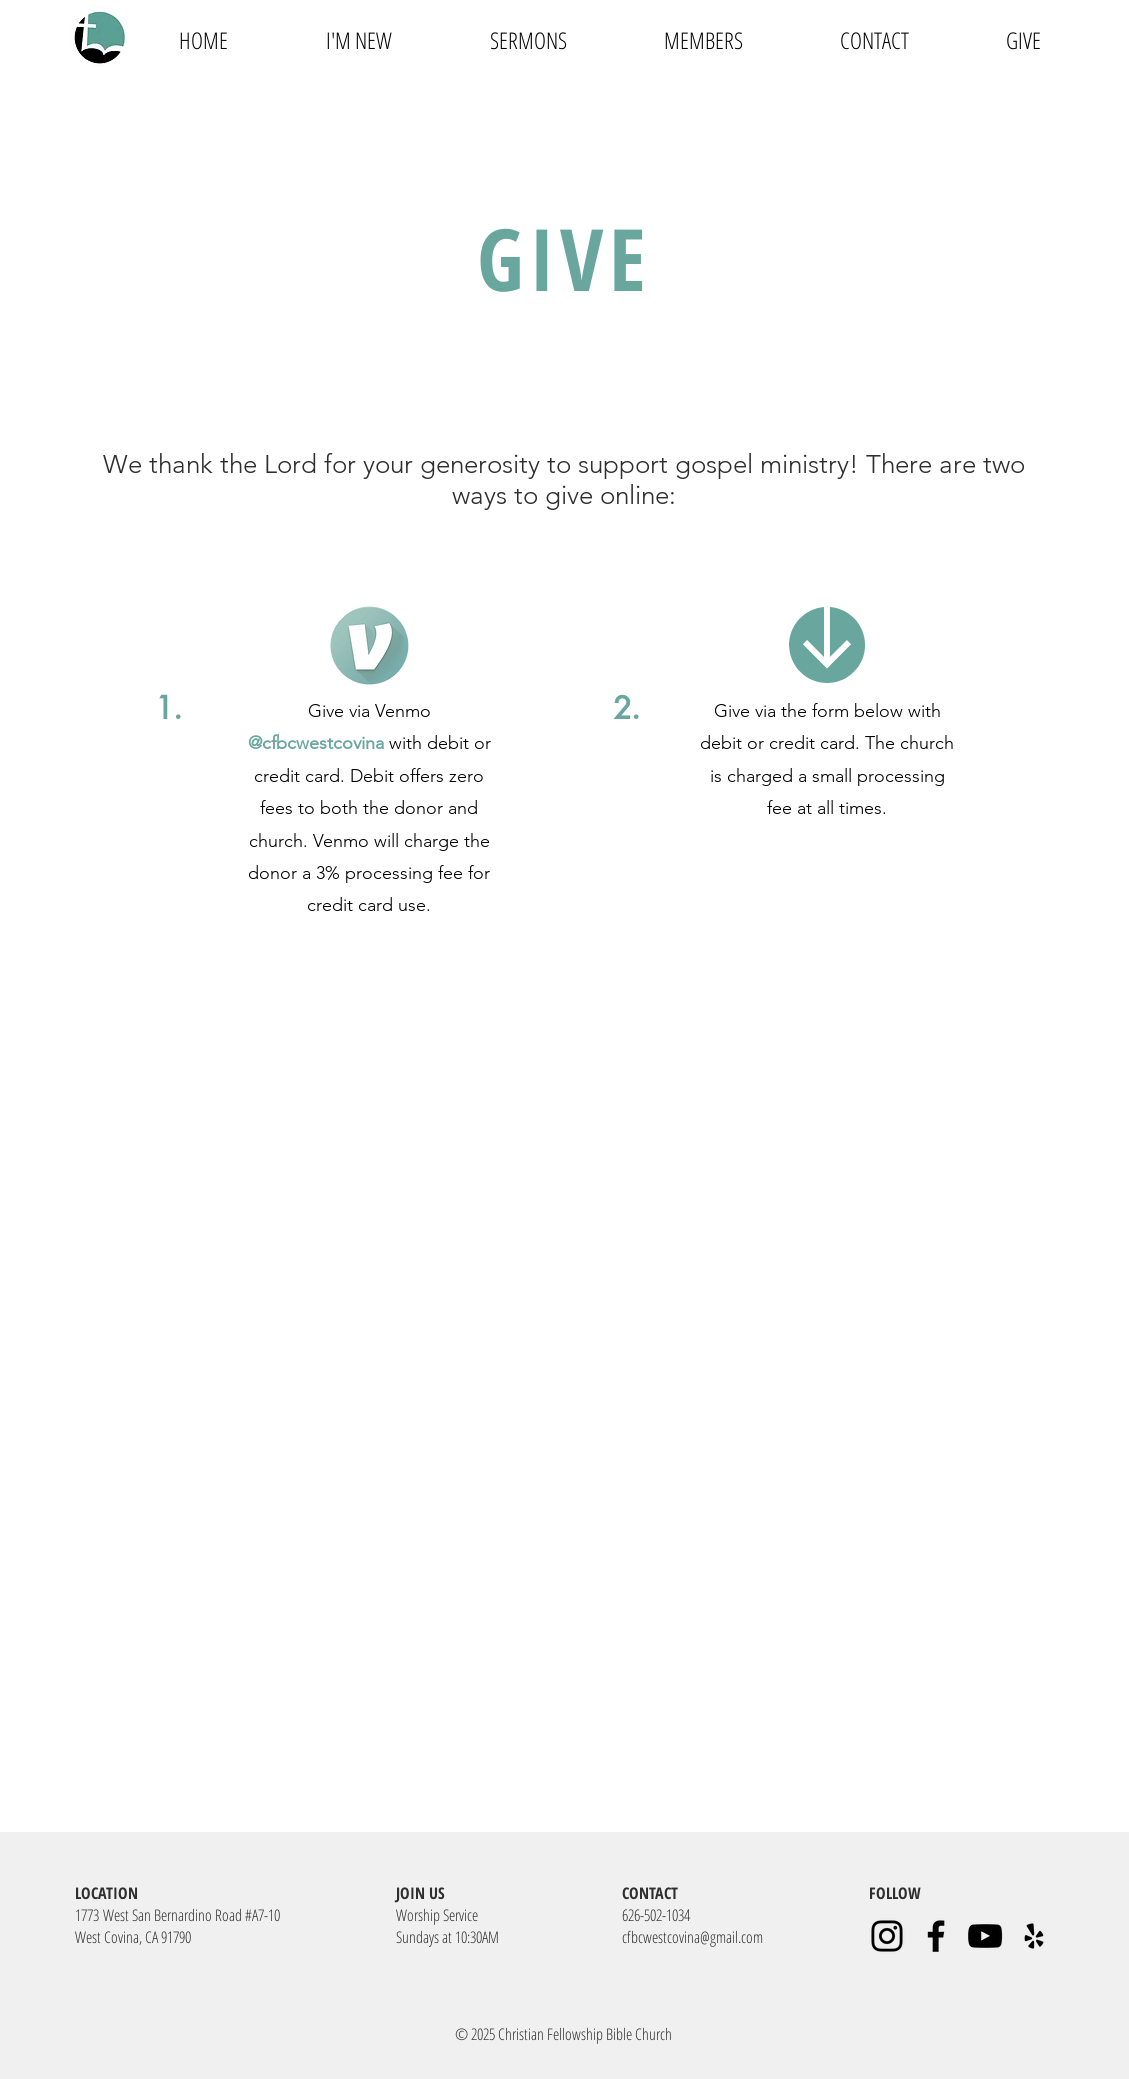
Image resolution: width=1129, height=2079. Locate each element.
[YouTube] (985, 1936)
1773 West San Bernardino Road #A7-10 (177, 1915)
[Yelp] (1034, 1936)
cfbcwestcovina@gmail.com (692, 1937)
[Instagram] (887, 1936)
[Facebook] (936, 1936)
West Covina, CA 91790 (133, 1937)
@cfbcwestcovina (316, 743)
